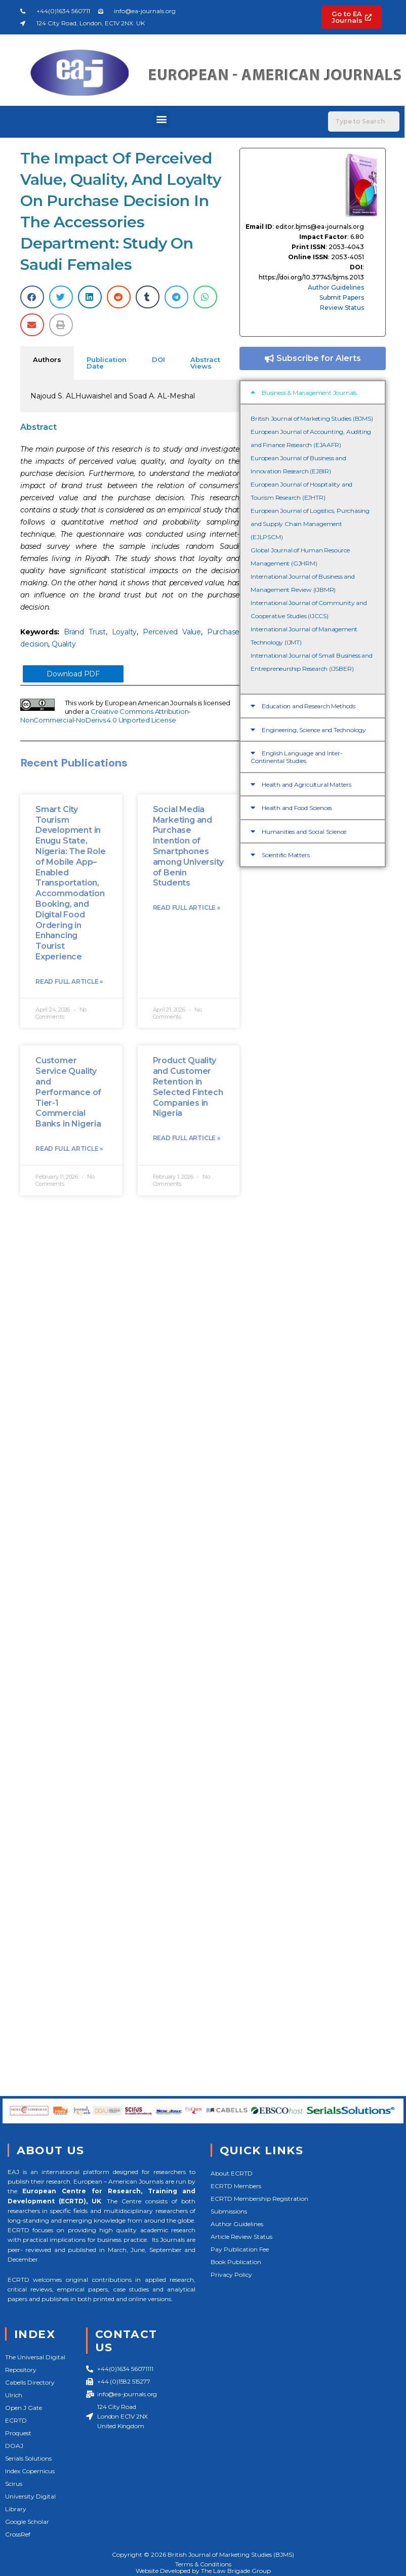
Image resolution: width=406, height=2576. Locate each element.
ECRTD (16, 2420)
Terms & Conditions (203, 2564)
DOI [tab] (158, 359)
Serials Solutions (28, 2458)
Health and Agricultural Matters (306, 784)
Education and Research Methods (308, 706)
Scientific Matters (285, 855)
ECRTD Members (236, 2186)
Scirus (13, 2483)
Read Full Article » (69, 981)
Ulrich (13, 2395)
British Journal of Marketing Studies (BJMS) (312, 418)
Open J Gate (23, 2407)
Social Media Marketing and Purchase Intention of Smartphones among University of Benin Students (188, 846)
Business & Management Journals (309, 392)
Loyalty (124, 631)
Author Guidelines (336, 287)
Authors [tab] (47, 359)
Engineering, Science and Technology (314, 730)
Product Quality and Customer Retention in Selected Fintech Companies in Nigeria (188, 1087)
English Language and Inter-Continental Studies (296, 756)
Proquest (18, 2433)
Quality (64, 644)
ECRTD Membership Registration (259, 2198)
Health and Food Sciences (297, 808)
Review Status (342, 307)
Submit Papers (341, 297)
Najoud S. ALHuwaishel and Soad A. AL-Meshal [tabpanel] (112, 395)
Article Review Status (241, 2236)
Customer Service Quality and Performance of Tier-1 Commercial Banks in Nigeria (68, 1092)
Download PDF (73, 673)
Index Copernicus (30, 2471)
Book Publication (236, 2262)
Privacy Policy (231, 2274)
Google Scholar (27, 2521)
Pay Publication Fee (240, 2249)
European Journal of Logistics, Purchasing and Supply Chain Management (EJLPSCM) (310, 524)
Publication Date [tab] (107, 362)
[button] (161, 119)
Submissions (229, 2211)
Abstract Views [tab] (205, 362)
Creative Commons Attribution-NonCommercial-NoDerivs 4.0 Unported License (105, 715)
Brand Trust (85, 631)
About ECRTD (232, 2173)
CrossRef (17, 2534)
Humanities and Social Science (304, 831)
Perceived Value (172, 631)
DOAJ (14, 2445)
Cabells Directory (30, 2382)
